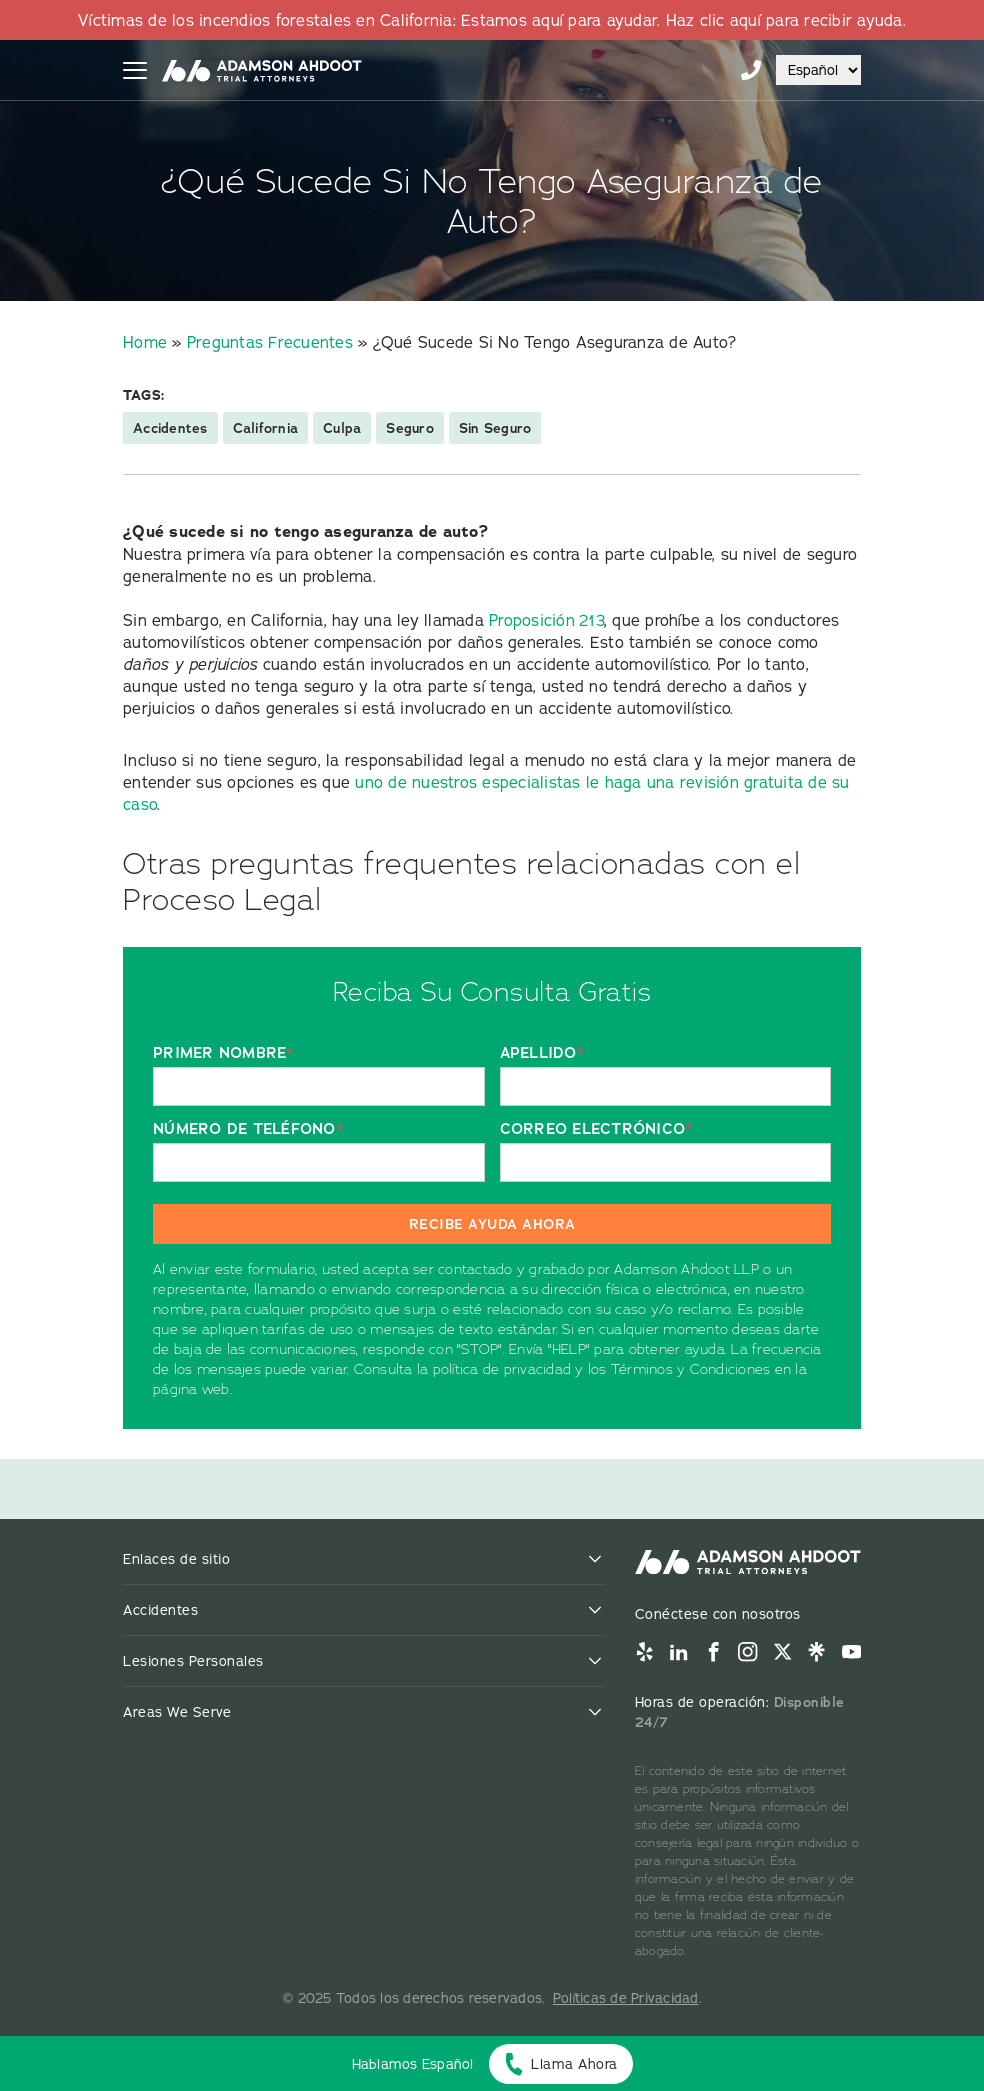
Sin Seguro (495, 428)
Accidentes (170, 428)
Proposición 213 (546, 620)
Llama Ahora (574, 2064)
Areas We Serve (177, 1712)
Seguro (410, 428)
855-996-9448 (751, 70)
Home (145, 342)
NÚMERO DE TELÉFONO (248, 1129)
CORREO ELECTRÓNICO (596, 1129)
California (266, 428)
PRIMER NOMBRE (223, 1053)
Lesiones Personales (193, 1661)
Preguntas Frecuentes (270, 342)
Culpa (342, 428)
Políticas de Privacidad (626, 1998)
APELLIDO (542, 1053)
